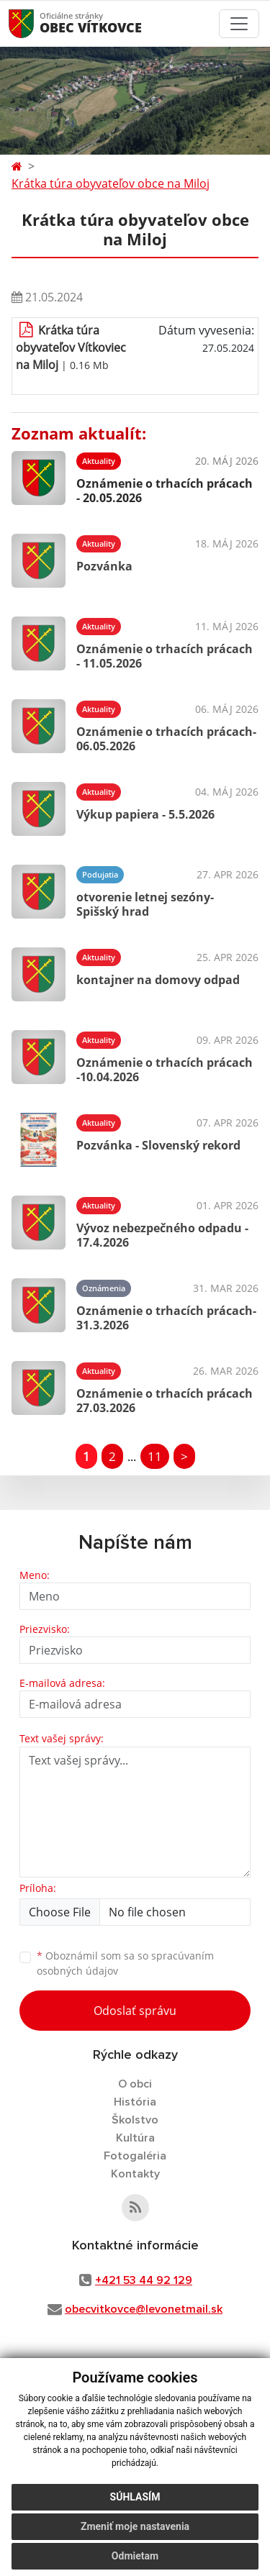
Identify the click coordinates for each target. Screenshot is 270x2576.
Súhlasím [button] (135, 2497)
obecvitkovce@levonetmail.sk (143, 2309)
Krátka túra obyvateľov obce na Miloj (111, 183)
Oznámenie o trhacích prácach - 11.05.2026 (164, 655)
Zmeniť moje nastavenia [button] (135, 2526)
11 (155, 1456)
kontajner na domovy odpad (158, 980)
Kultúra (135, 2138)
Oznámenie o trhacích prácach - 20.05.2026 (164, 490)
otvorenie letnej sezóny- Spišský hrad (145, 904)
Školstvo (135, 2120)
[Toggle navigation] (239, 23)
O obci (135, 2084)
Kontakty (135, 2174)
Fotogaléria (135, 2156)
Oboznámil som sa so (125, 1963)
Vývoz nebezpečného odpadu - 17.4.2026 (162, 1235)
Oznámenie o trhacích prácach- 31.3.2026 (166, 1317)
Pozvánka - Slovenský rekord (158, 1145)
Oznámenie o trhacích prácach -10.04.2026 (164, 1069)
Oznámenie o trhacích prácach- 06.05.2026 (166, 738)
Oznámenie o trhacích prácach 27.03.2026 (164, 1400)
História (135, 2102)
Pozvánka (104, 566)
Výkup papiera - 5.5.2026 (145, 814)
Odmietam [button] (135, 2556)
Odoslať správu (135, 2011)
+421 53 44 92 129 (143, 2280)
